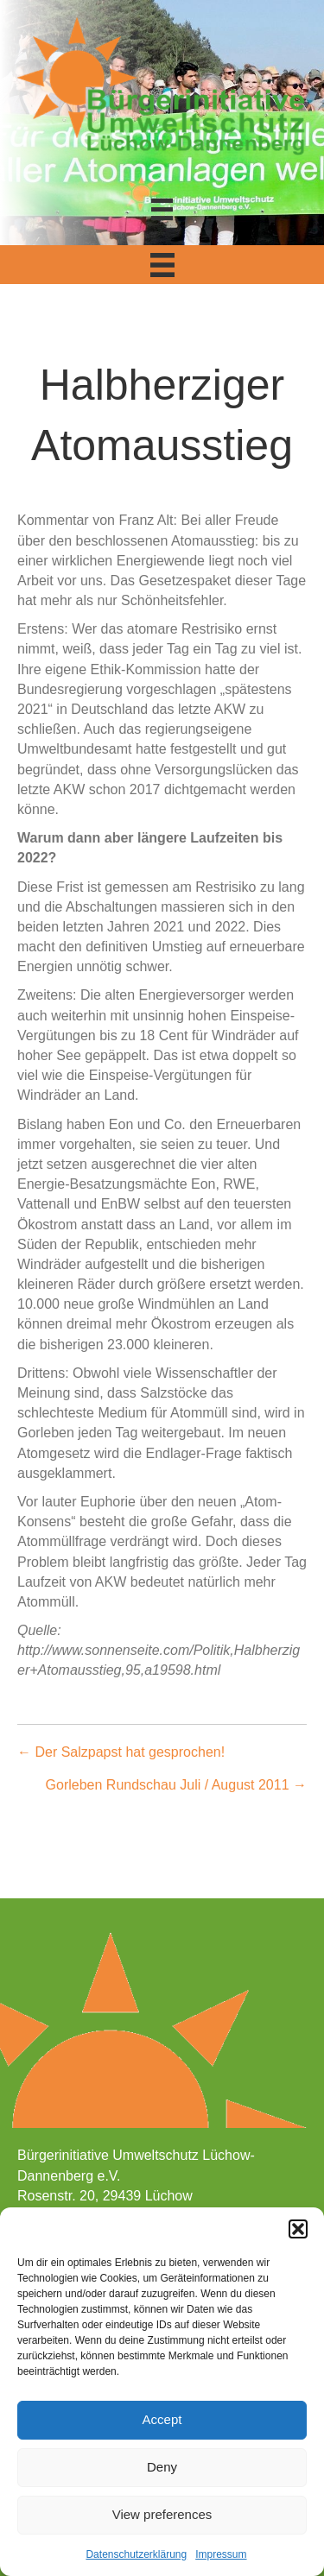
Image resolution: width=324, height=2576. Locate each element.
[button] (298, 2229)
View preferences (162, 2514)
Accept (162, 2419)
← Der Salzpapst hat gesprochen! (121, 1752)
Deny (162, 2466)
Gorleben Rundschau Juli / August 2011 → (176, 1784)
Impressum (220, 2554)
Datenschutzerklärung (136, 2554)
